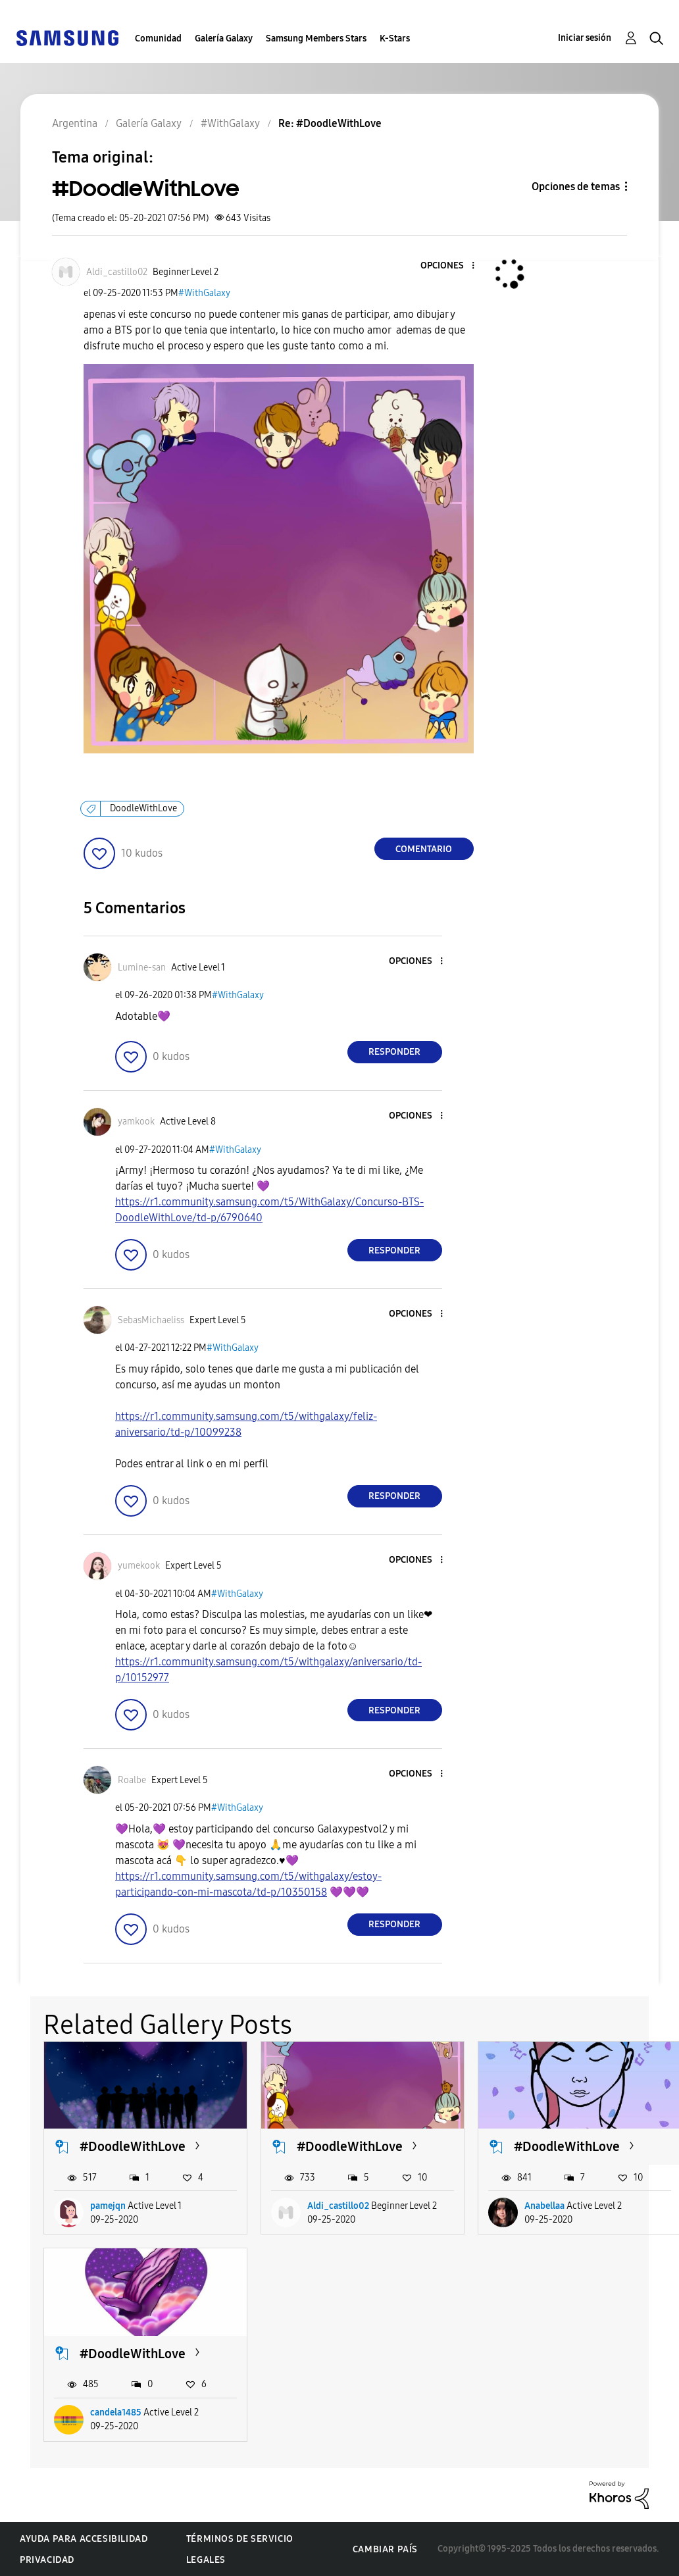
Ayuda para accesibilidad (83, 2538)
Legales (206, 2559)
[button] (451, 266)
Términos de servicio (239, 2538)
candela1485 (115, 2412)
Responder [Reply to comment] (394, 1051)
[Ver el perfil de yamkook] (136, 1121)
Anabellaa (544, 2205)
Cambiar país (385, 2549)
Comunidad (158, 38)
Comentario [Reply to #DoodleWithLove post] (423, 849)
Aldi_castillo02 (338, 2205)
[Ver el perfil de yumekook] (139, 1565)
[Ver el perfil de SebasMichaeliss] (151, 1320)
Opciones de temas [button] (576, 186)
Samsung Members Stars (316, 38)
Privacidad (47, 2559)
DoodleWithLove (143, 808)
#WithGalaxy (204, 293)
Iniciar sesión (584, 37)
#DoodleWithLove (133, 2146)
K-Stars (395, 38)
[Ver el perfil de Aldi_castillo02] (116, 272)
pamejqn (108, 2205)
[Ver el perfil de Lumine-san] (142, 967)
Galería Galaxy (224, 38)
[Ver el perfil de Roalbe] (132, 1780)
